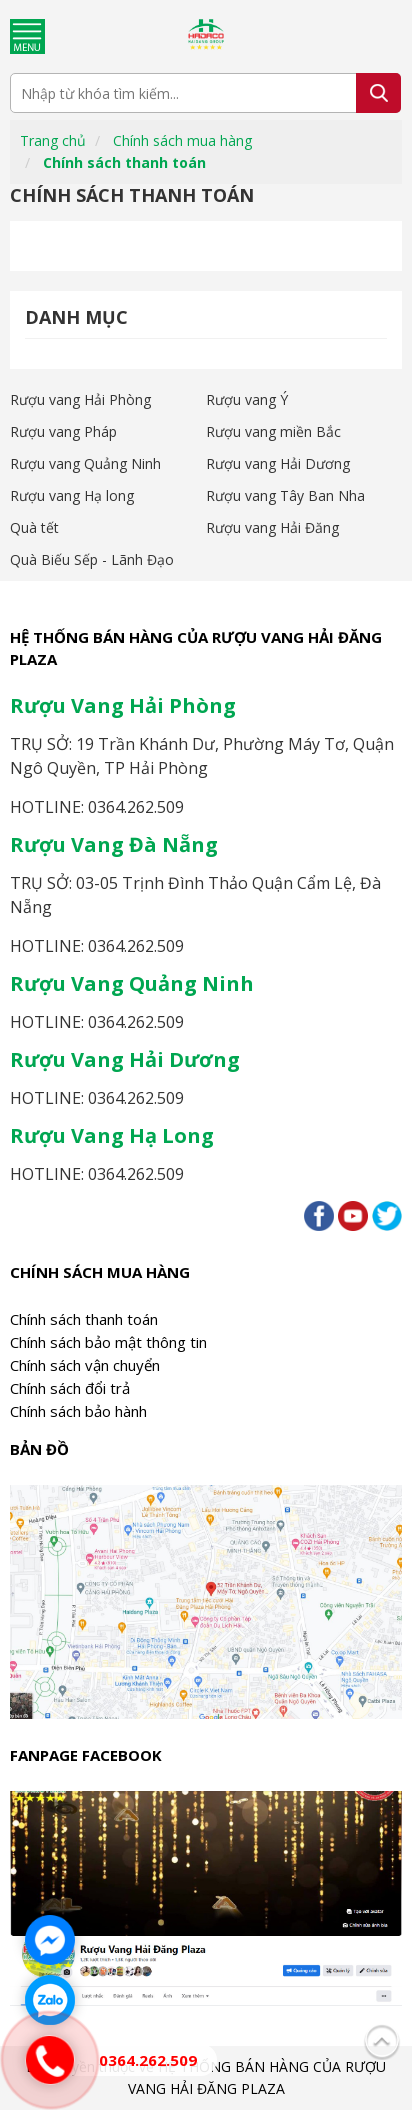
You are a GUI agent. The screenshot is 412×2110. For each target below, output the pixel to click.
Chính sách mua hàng (182, 140)
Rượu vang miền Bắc (273, 431)
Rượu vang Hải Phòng (80, 399)
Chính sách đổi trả (70, 1388)
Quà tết (34, 527)
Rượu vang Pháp (63, 431)
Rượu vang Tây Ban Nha (285, 495)
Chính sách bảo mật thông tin (108, 1342)
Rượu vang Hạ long (72, 495)
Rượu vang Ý (247, 399)
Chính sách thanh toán (124, 162)
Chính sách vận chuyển (85, 1365)
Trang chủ (53, 140)
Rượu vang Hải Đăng (272, 527)
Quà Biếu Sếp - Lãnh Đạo (92, 559)
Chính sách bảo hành (78, 1411)
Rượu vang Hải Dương (278, 463)
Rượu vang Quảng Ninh (85, 463)
